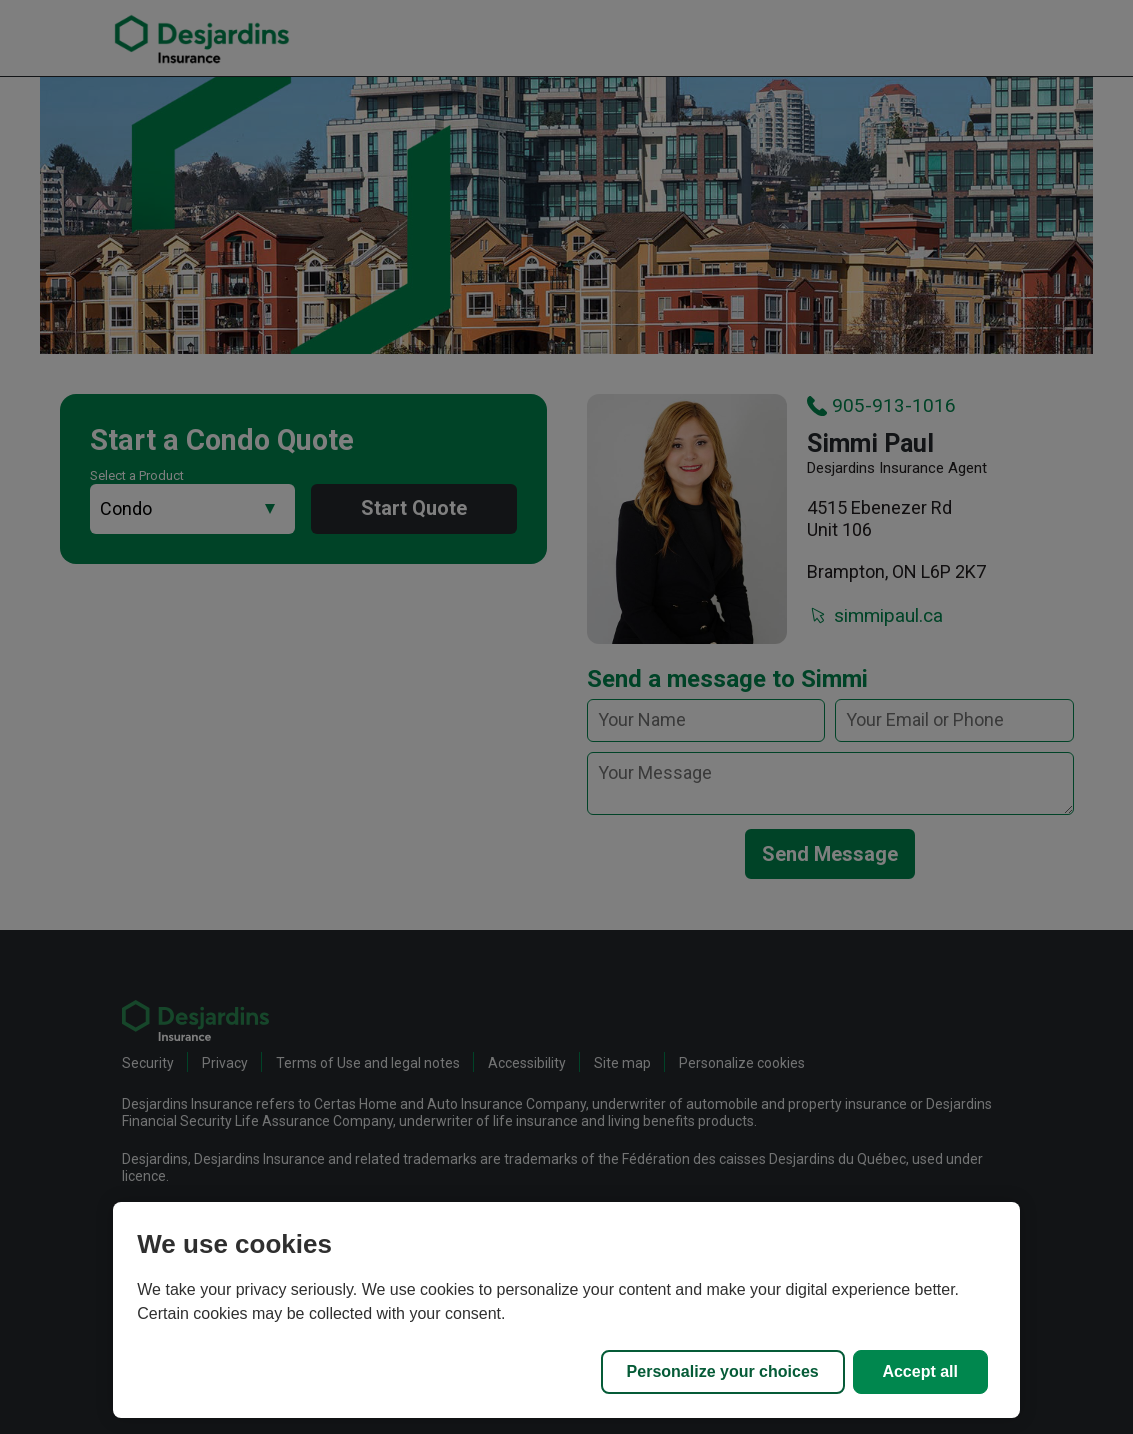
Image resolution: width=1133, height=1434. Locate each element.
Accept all (920, 1371)
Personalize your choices (723, 1371)
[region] (566, 1310)
